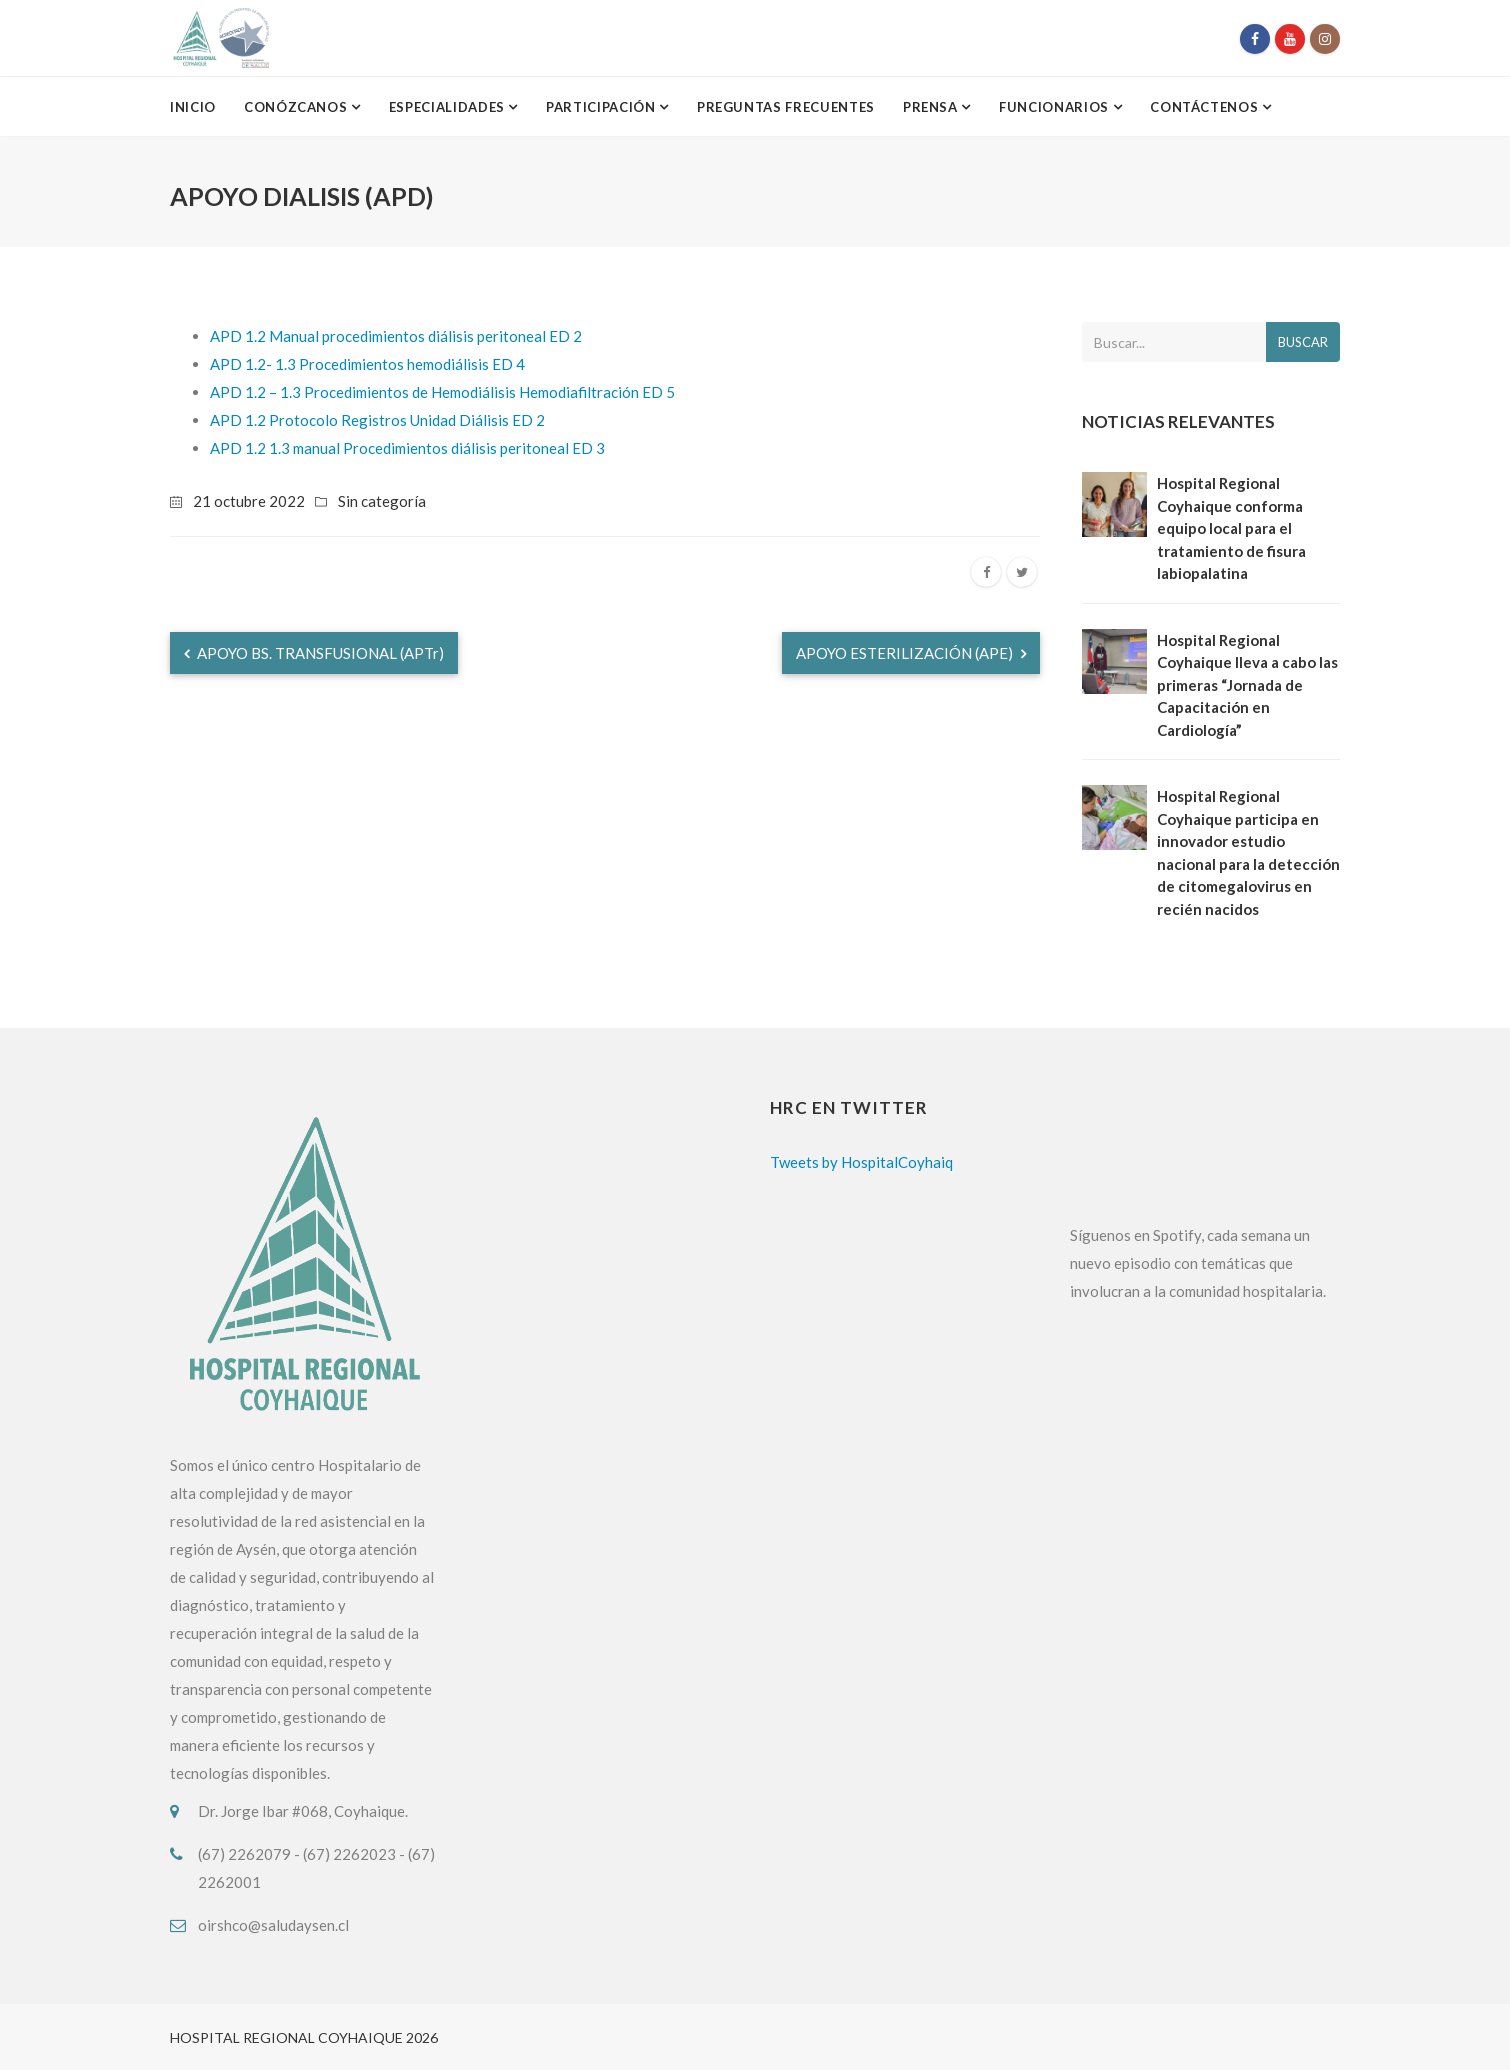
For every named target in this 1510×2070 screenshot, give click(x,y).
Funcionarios (1055, 107)
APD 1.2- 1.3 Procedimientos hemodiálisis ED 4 (367, 364)
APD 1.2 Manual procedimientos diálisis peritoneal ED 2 (396, 336)
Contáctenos (1206, 107)
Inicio (193, 107)
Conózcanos (297, 107)
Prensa (932, 107)
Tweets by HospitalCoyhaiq (861, 1162)
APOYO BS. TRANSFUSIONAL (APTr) (314, 653)
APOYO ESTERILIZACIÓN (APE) (911, 653)
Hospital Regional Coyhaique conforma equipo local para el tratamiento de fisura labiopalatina (1231, 528)
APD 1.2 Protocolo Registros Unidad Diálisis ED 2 (377, 420)
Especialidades (449, 107)
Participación (602, 107)
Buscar (1303, 342)
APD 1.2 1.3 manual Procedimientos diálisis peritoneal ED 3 (407, 448)
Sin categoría (382, 501)
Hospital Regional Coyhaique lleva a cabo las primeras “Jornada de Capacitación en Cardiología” (1247, 685)
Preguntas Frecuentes (786, 107)
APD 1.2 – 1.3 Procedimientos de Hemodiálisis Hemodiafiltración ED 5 (442, 392)
